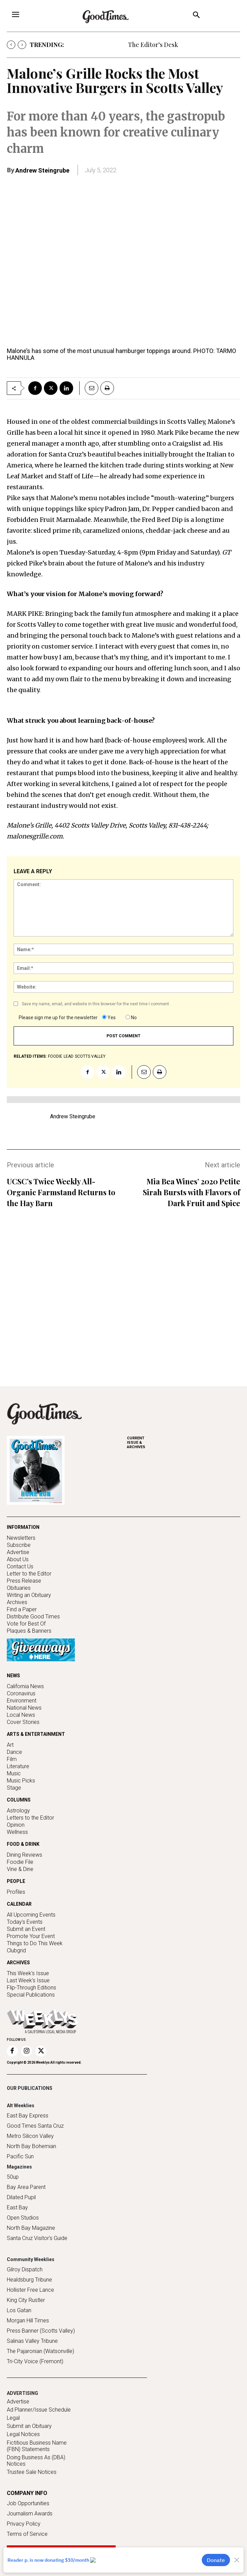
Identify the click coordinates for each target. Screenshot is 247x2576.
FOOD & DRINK (23, 1844)
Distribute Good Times (33, 1616)
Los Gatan (19, 2310)
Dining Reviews (24, 1855)
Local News (21, 1715)
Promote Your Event (31, 1936)
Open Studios (23, 2217)
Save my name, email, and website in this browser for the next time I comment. (96, 1004)
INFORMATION (23, 1527)
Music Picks (21, 1780)
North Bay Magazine (31, 2228)
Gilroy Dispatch (25, 2269)
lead (68, 1056)
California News (25, 1686)
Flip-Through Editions (31, 1987)
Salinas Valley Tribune (32, 2341)
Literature (18, 1766)
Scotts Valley (90, 1056)
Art (10, 1745)
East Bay (17, 2207)
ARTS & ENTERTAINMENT (36, 1734)
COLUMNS (19, 1800)
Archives (17, 1602)
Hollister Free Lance (30, 2290)
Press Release (24, 1581)
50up (13, 2177)
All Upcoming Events (31, 1914)
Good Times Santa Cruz (35, 2126)
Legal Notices (23, 2434)
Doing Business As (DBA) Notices (36, 2460)
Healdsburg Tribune (29, 2279)
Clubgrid (16, 1950)
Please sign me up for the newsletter (58, 1017)
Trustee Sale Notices (31, 2472)
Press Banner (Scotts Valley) (41, 2330)
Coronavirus (21, 1693)
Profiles (16, 1892)
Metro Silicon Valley (30, 2136)
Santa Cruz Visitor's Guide (37, 2238)
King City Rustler (26, 2300)
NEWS (13, 1675)
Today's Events (25, 1922)
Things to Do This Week (35, 1943)
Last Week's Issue (28, 1980)
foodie (55, 1056)
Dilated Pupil (21, 2197)
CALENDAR (19, 1904)
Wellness (17, 1832)
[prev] (11, 45)
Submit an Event (26, 1929)
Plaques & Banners (29, 1631)
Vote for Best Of (26, 1623)
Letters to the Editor (30, 1817)
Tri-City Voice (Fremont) (35, 2361)
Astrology (18, 1810)
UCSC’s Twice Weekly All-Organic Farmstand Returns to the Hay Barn (61, 1192)
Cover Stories (23, 1722)
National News (24, 1708)
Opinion (15, 1825)
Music (14, 1773)
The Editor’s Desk (153, 45)
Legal (13, 2418)
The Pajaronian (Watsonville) (40, 2351)
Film (12, 1759)
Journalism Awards (29, 2513)
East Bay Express (27, 2115)
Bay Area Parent (26, 2187)
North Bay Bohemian (31, 2146)
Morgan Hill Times (28, 2320)
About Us (18, 1559)
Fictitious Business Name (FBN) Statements (37, 2445)
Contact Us (20, 1566)
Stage (14, 1788)
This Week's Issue (28, 1973)
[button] (196, 16)
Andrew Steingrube (42, 170)
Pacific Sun (20, 2156)
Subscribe (19, 1545)
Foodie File (20, 1862)
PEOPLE (16, 1881)
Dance (14, 1752)
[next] (22, 45)
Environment (21, 1700)
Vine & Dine (20, 1869)
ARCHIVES (183, 1442)
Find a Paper (22, 1609)
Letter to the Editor (29, 1573)
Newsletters (21, 1538)
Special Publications (31, 1994)
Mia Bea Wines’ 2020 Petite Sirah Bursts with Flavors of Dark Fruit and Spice (191, 1192)
